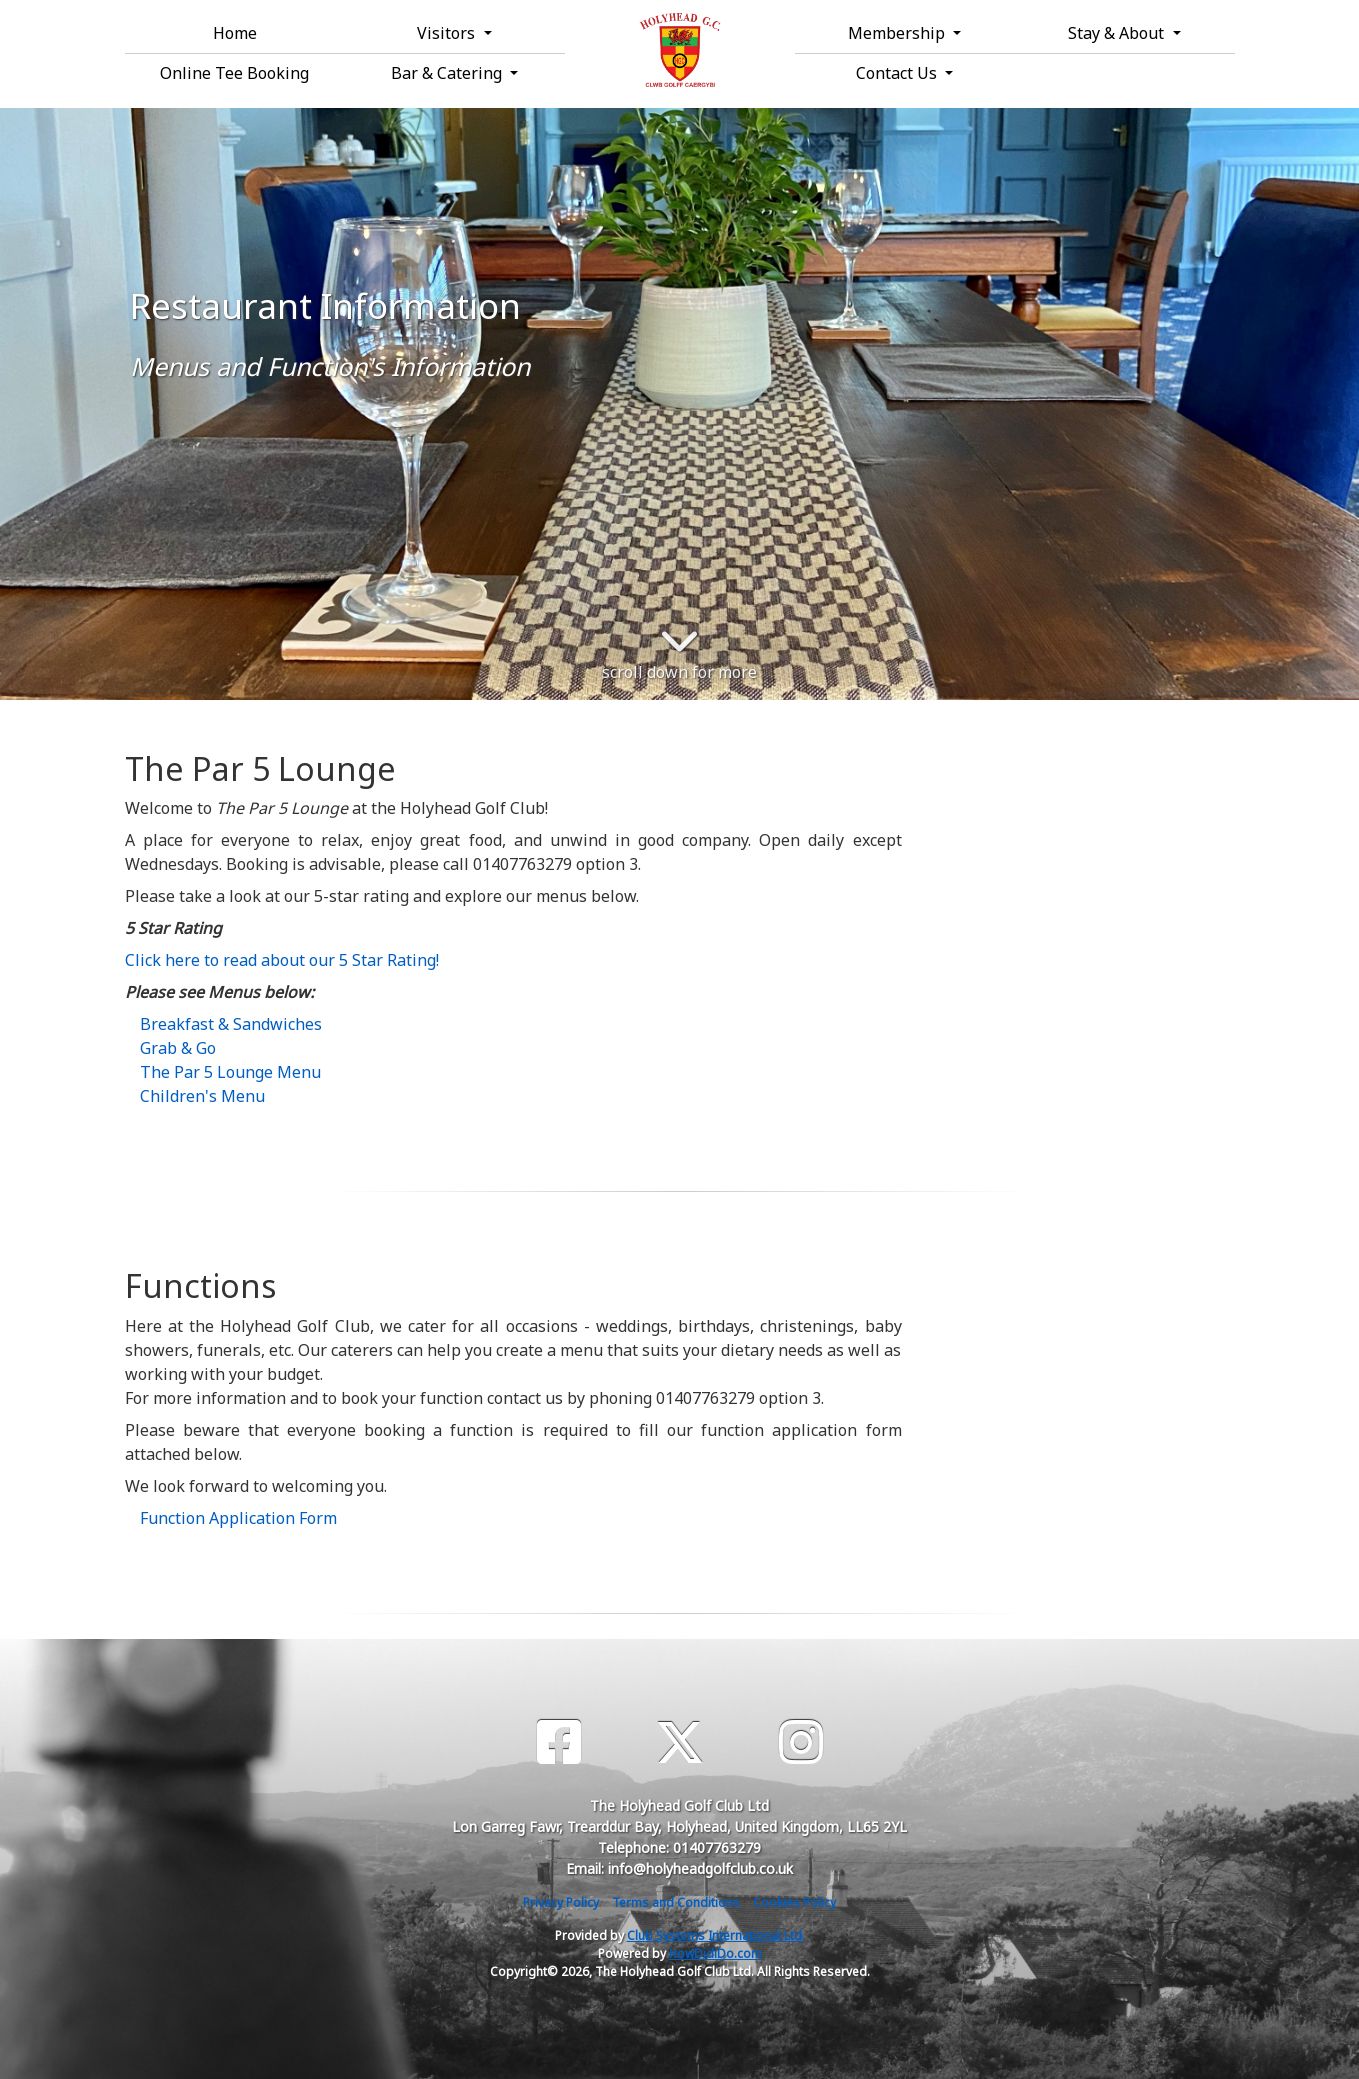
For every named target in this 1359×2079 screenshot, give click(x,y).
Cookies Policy (794, 1902)
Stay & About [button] (1118, 33)
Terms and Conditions (676, 1902)
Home (235, 33)
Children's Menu (202, 1096)
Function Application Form (238, 1518)
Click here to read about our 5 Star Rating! (282, 960)
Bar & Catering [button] (448, 73)
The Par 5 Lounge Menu (230, 1072)
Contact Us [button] (898, 73)
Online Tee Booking (234, 73)
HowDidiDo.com (715, 1953)
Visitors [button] (448, 33)
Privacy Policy (561, 1902)
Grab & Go (178, 1048)
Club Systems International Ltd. (716, 1935)
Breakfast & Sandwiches (231, 1024)
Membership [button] (898, 33)
